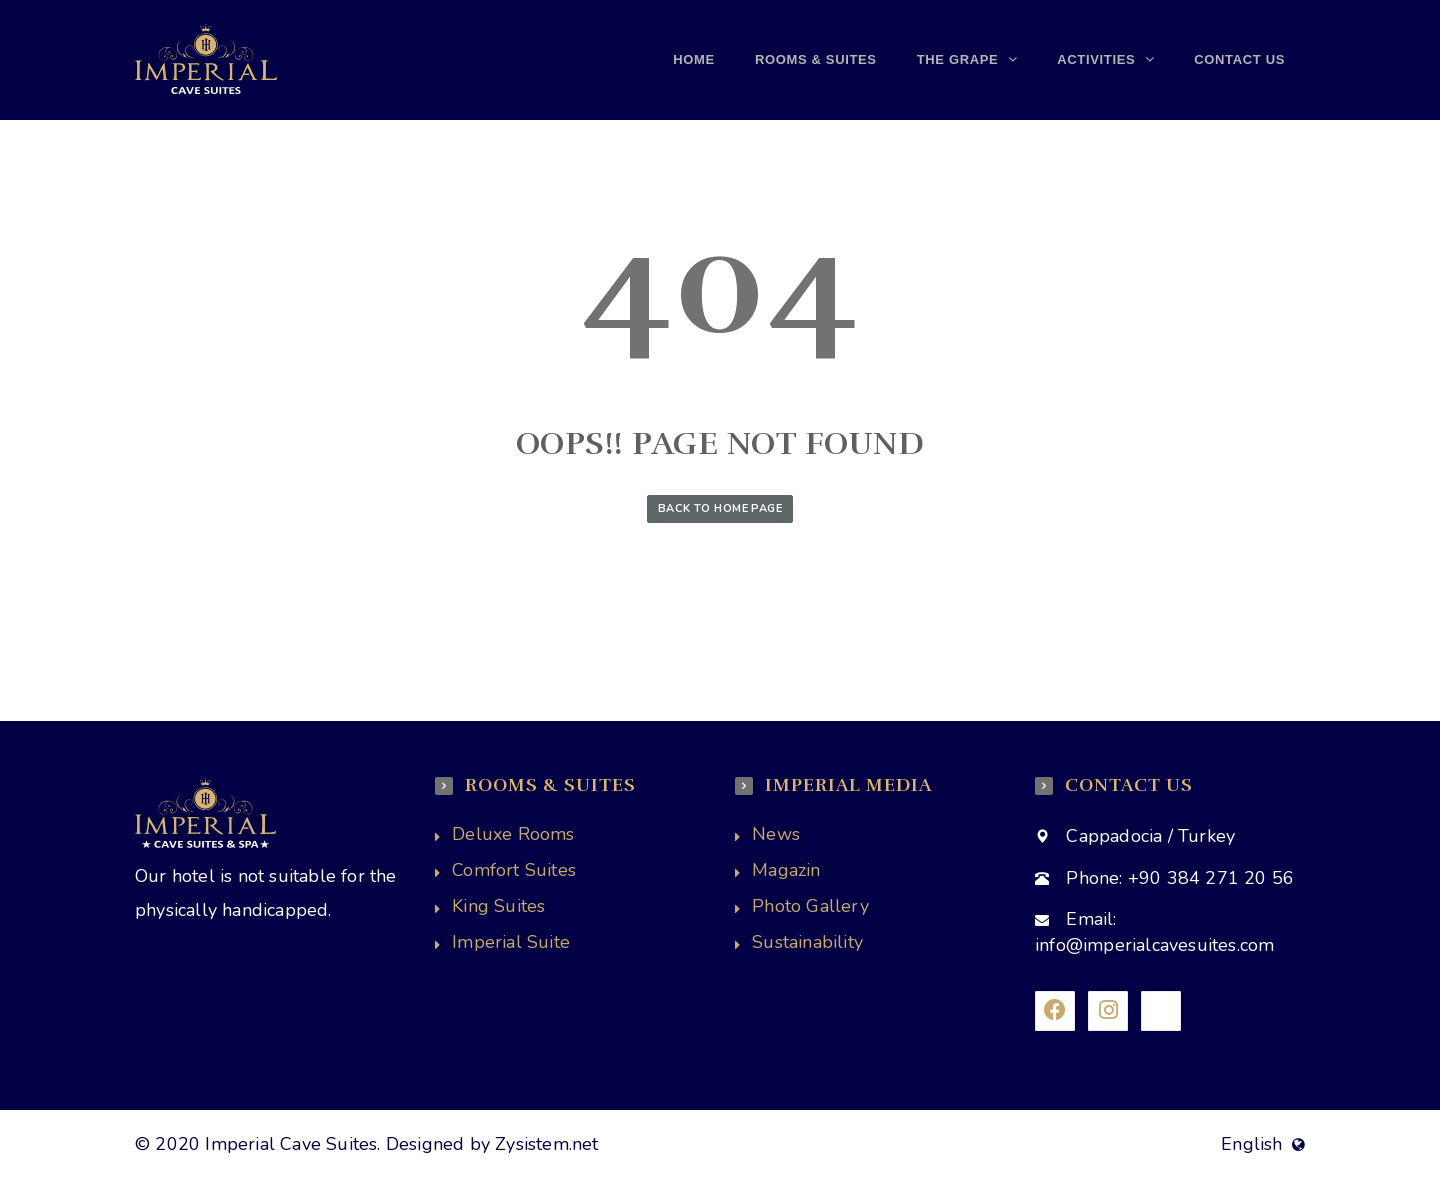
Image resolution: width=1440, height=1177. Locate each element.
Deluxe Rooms (513, 834)
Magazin (786, 870)
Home (694, 59)
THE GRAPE (960, 59)
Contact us (1239, 59)
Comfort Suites (514, 870)
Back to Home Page (720, 508)
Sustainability (807, 942)
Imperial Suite (511, 942)
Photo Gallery (810, 906)
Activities (1098, 59)
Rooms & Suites (816, 59)
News (776, 834)
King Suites (498, 906)
